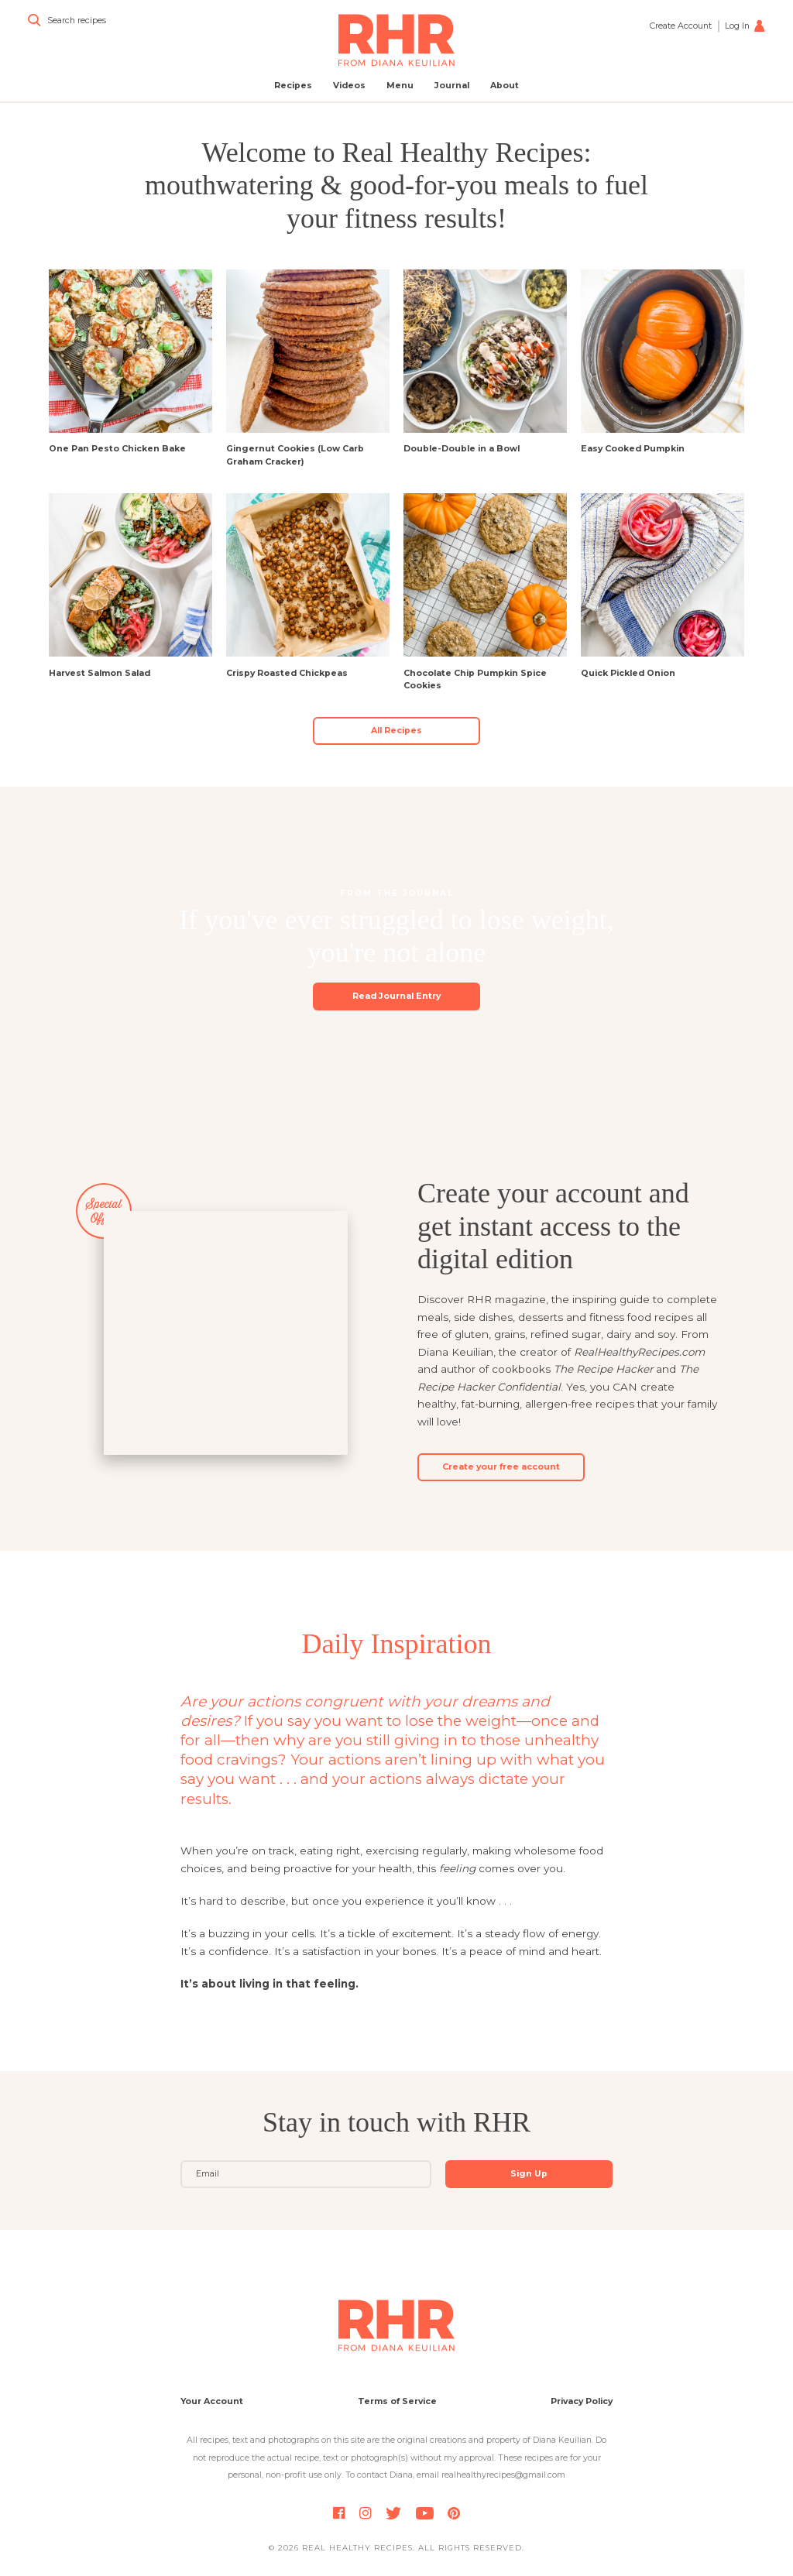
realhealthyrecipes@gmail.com (503, 2475)
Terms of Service (397, 2401)
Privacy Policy (582, 2401)
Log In (745, 26)
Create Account (681, 26)
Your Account (211, 2401)
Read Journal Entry (396, 996)
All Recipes (396, 730)
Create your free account (501, 1467)
